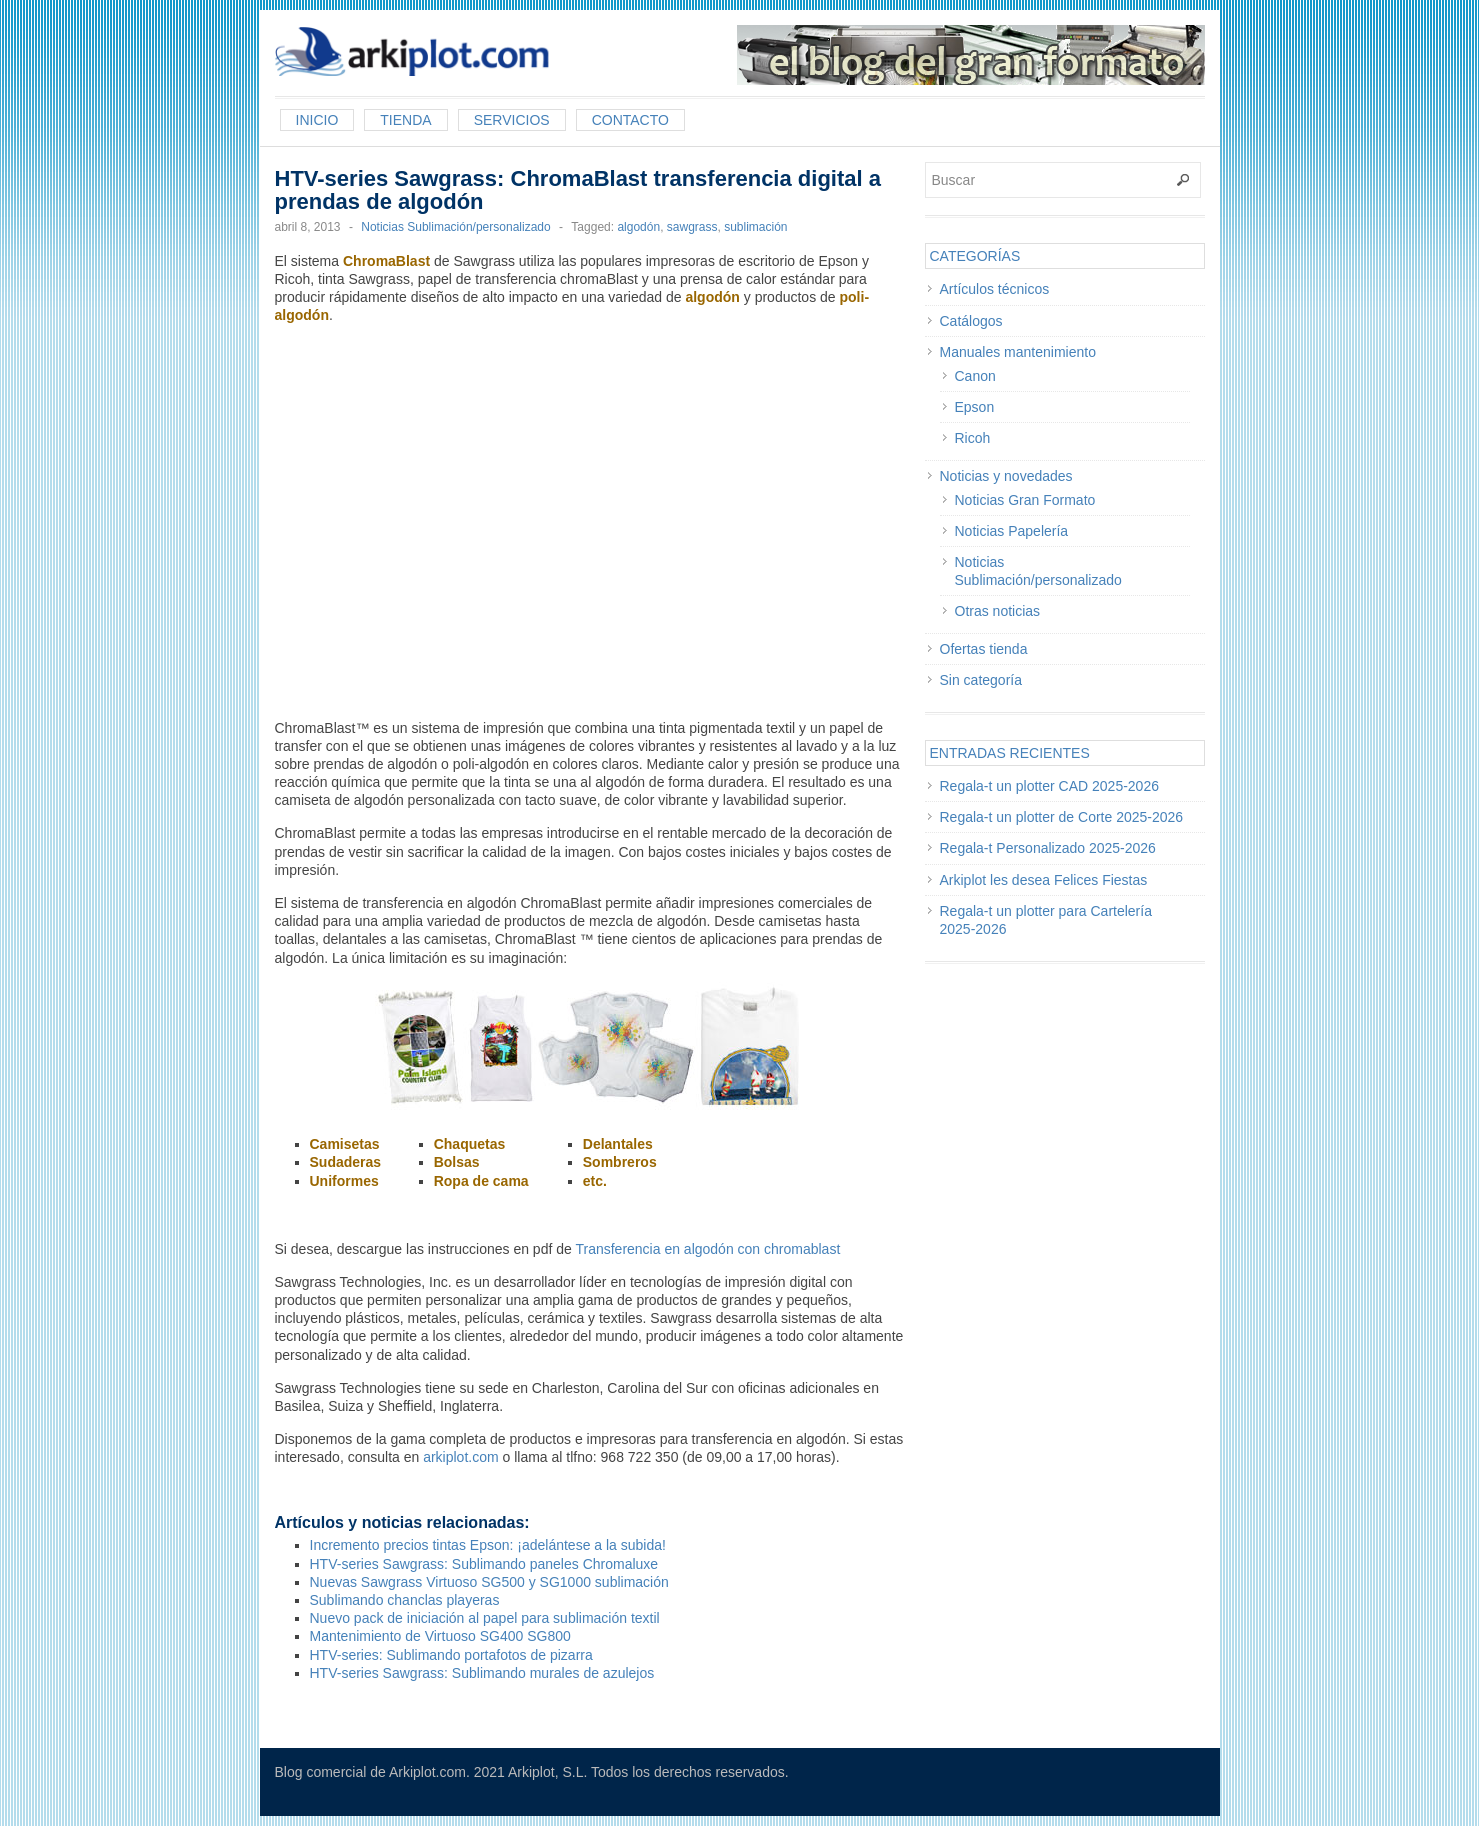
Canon (975, 376)
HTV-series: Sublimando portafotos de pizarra (451, 1655)
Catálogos (971, 321)
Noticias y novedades (1006, 476)
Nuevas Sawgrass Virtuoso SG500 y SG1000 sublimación (489, 1582)
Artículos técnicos (995, 289)
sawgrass (692, 227)
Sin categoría (981, 680)
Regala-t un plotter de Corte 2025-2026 (1062, 817)
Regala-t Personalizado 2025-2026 (1048, 848)
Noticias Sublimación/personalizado (455, 227)
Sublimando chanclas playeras (405, 1600)
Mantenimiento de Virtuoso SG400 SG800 (440, 1636)
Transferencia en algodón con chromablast (707, 1249)
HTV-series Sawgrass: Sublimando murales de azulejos (482, 1673)
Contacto (630, 120)
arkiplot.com (460, 1457)
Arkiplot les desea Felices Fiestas (1044, 880)
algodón (638, 227)
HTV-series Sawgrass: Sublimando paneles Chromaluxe (484, 1564)
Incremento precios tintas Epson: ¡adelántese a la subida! (488, 1545)
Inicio (317, 120)
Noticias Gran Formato (1025, 500)
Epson (975, 407)
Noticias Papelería (1012, 531)
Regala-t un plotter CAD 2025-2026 (1049, 786)
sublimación (755, 227)
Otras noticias (998, 611)
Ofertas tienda (984, 649)
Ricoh (973, 438)
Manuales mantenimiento (1018, 352)
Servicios (512, 120)
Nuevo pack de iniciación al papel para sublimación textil (485, 1618)
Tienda (405, 120)
